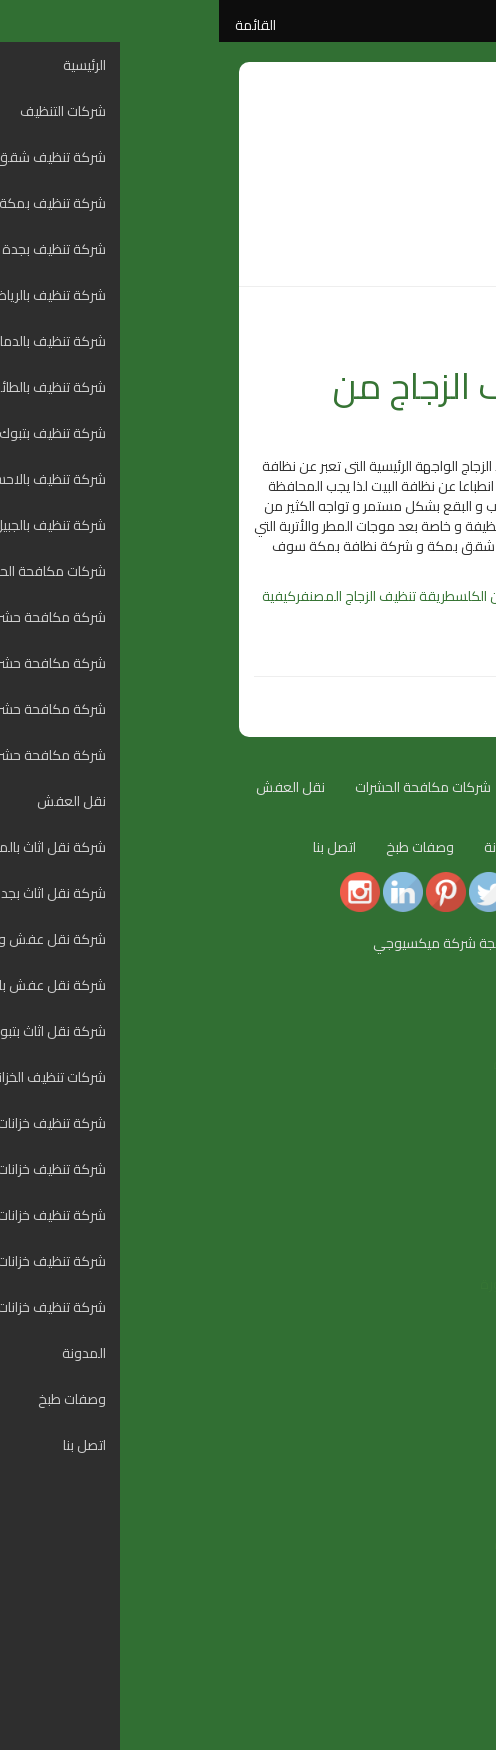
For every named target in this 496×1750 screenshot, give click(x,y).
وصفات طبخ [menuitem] (442, 1664)
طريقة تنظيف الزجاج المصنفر (156, 596)
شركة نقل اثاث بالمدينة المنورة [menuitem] (388, 1404)
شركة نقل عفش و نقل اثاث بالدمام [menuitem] (376, 1444)
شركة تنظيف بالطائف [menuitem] (416, 1164)
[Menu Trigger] (468, 989)
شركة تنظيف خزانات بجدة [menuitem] (406, 1584)
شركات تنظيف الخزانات (400, 847)
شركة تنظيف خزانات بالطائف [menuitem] (398, 1624)
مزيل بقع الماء (361, 616)
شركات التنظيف (345, 787)
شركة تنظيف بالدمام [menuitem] (418, 1144)
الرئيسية (439, 787)
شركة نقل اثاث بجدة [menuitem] (419, 1424)
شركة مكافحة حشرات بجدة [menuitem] (399, 1324)
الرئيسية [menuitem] (454, 1004)
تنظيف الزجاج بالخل (412, 596)
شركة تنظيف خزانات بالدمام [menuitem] (400, 1604)
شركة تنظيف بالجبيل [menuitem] (419, 1224)
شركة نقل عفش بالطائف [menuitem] (404, 1464)
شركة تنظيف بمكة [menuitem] (422, 1084)
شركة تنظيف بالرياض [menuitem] (418, 1124)
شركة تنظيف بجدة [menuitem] (424, 1104)
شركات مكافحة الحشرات (204, 787)
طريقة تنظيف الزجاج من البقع (287, 406)
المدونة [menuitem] (454, 1644)
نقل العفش (71, 787)
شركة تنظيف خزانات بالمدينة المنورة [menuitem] (375, 1544)
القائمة (36, 25)
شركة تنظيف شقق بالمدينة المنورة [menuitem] (375, 1064)
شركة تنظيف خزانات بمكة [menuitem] (404, 1564)
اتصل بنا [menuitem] (454, 1684)
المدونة (439, 337)
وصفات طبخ (201, 847)
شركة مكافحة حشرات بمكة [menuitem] (397, 1304)
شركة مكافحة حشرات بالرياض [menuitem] (393, 1344)
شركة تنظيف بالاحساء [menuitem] (414, 1204)
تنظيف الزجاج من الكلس (300, 596)
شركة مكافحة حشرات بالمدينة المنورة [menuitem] (368, 1284)
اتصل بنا (115, 847)
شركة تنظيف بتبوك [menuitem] (422, 1184)
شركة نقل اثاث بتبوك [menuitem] (417, 1484)
